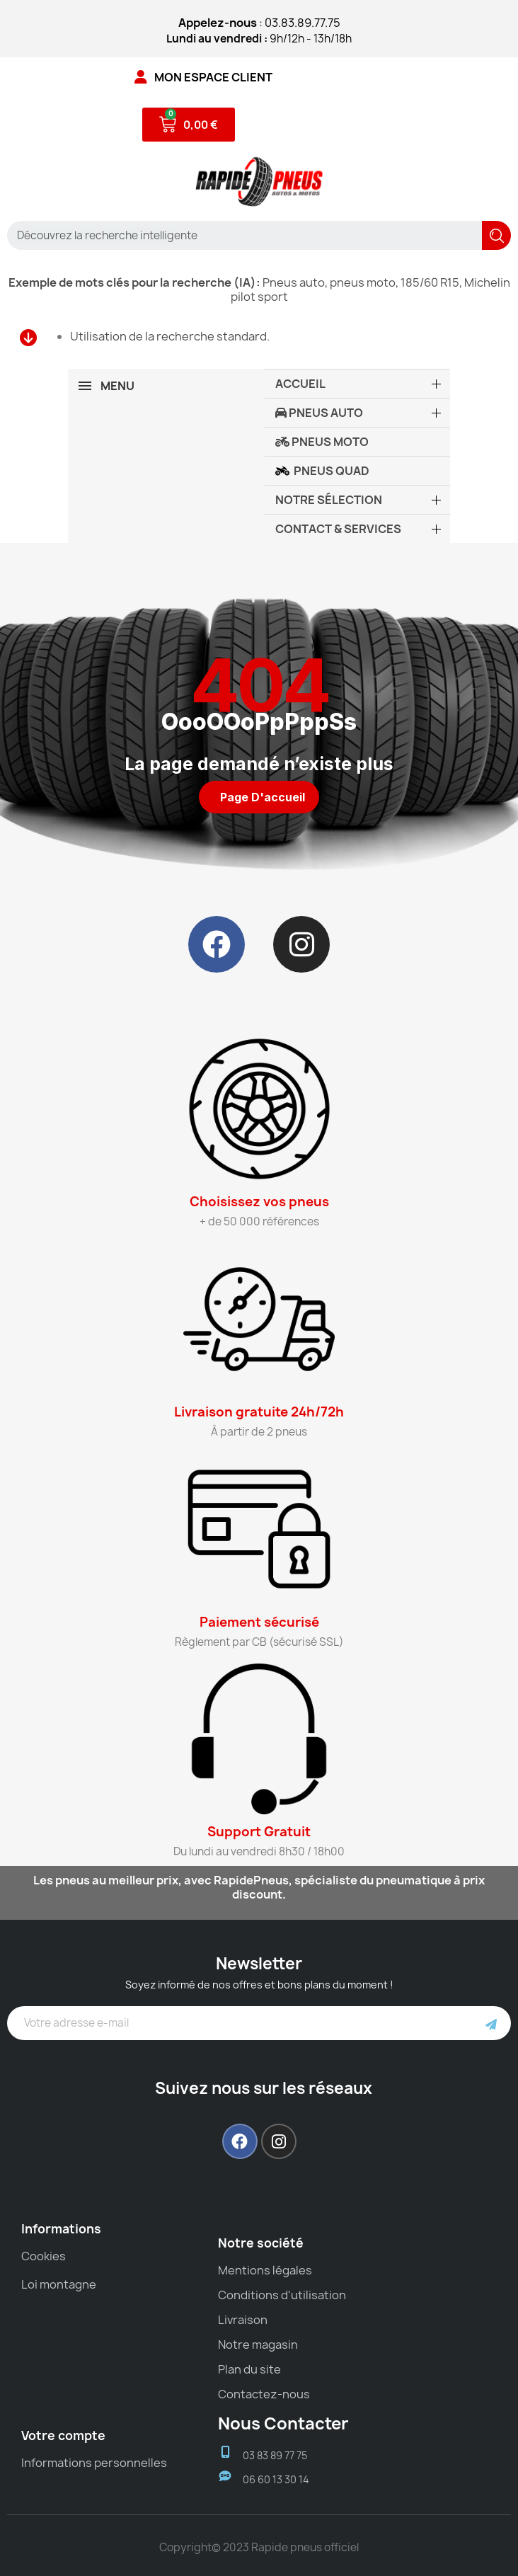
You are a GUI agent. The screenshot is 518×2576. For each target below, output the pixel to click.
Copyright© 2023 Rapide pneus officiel (259, 2547)
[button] (259, 797)
